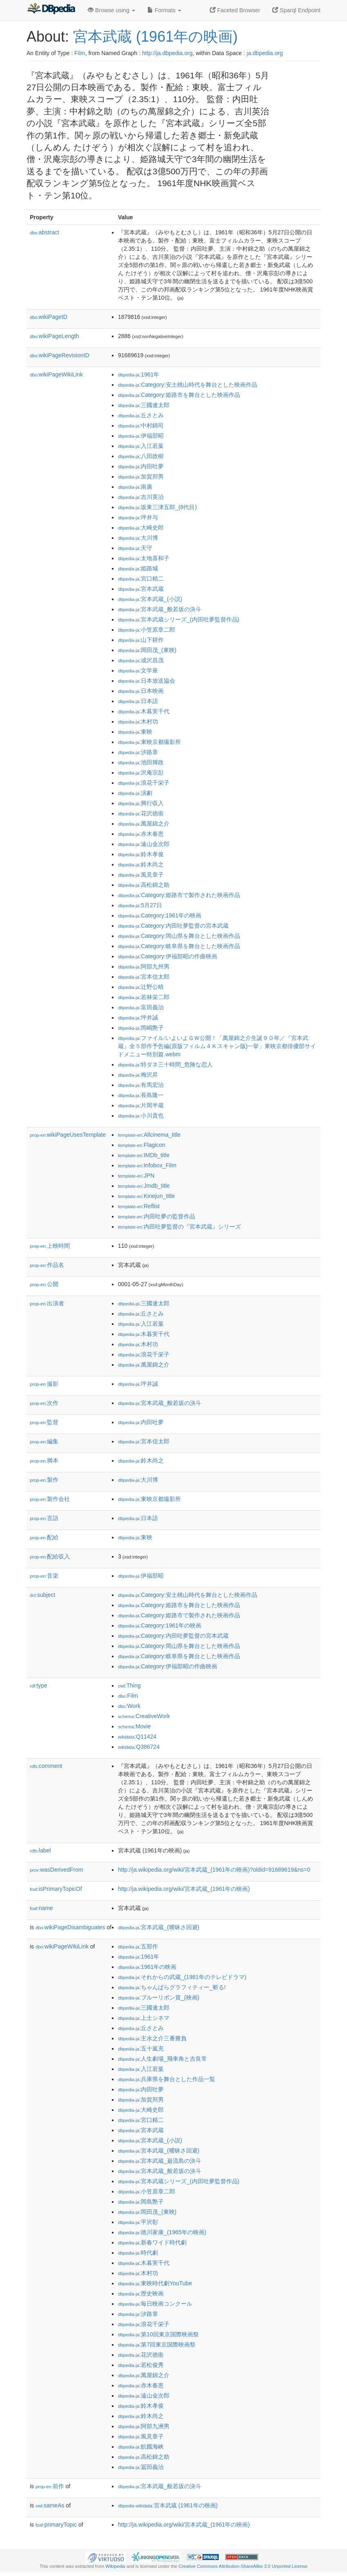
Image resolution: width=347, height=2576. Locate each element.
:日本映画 (141, 691)
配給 (44, 1537)
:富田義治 (141, 1007)
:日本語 (138, 701)
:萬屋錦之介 (143, 823)
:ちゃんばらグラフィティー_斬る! (172, 1987)
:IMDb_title (143, 1155)
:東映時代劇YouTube (155, 2283)
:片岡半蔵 (141, 1105)
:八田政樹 (141, 456)
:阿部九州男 (143, 966)
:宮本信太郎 (143, 976)
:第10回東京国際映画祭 (158, 2334)
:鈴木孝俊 (141, 854)
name (41, 1908)
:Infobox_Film (147, 1165)
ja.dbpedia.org (265, 53)
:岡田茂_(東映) (147, 650)
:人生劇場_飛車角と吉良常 (162, 2058)
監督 (44, 1422)
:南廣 (135, 486)
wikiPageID (48, 317)
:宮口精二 (141, 578)
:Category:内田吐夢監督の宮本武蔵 (173, 925)
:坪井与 (138, 517)
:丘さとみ (141, 415)
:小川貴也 (141, 1115)
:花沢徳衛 (141, 813)
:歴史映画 (141, 2293)
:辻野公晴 (141, 987)
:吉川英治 (141, 497)
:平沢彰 (138, 2222)
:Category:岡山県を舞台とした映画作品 (179, 936)
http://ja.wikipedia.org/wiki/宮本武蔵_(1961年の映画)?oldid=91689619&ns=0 (214, 1869)
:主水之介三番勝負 (152, 2038)
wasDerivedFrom (56, 1869)
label (40, 1850)
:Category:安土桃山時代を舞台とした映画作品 (187, 384)
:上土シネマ (143, 2018)
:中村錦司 (141, 425)
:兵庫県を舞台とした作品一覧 (166, 2079)
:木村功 (138, 721)
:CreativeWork (144, 1716)
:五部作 (138, 1946)
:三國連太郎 (143, 405)
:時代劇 (138, 2252)
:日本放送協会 (146, 680)
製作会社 (50, 1499)
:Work (129, 1706)
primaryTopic (56, 2524)
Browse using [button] (111, 10)
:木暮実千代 (143, 711)
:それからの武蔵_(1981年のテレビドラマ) (182, 1977)
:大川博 (138, 537)
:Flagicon (141, 1145)
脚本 (44, 1460)
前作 (50, 2486)
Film (79, 53)
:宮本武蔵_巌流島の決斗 (159, 2160)
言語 (44, 1518)
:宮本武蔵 (141, 589)
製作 (44, 1479)
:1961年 (138, 374)
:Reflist (139, 1206)
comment (46, 1766)
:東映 (135, 731)
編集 (44, 1441)
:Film (128, 1695)
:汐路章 (138, 752)
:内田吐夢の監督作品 (156, 1216)
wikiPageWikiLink (56, 374)
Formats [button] (164, 10)
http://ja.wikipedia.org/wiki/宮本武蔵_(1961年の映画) (184, 1889)
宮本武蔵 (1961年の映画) (155, 36)
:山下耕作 (141, 640)
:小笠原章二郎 (146, 629)
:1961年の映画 (147, 1967)
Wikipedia (115, 2566)
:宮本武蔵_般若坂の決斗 (159, 609)
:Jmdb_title (144, 1185)
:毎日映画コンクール (155, 2303)
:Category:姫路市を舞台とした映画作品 (179, 395)
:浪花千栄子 (143, 782)
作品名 (47, 1265)
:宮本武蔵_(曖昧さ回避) (158, 1927)
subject (42, 1595)
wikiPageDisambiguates (70, 1927)
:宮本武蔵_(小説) (150, 599)
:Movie (134, 1726)
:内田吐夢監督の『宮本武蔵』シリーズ (179, 1226)
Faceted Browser (235, 10)
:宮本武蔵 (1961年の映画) (168, 2505)
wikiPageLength (54, 336)
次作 (44, 1403)
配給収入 (50, 1556)
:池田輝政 (141, 762)
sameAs (50, 2505)
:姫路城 (138, 568)
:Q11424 (137, 1736)
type (38, 1685)
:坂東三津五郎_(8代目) (157, 507)
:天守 (135, 548)
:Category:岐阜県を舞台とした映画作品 (179, 946)
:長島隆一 (141, 1095)
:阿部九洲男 (143, 2426)
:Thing (129, 1685)
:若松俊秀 (141, 2365)
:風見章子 (141, 874)
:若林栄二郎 (143, 997)
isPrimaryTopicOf (56, 1889)
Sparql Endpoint (296, 10)
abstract (44, 232)
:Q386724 (139, 1746)
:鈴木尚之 (141, 864)
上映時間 (50, 1245)
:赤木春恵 (141, 833)
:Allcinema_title (149, 1134)
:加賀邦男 (141, 476)
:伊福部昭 (141, 435)
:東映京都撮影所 (149, 742)
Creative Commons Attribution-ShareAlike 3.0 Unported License (242, 2566)
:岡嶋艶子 (141, 1027)
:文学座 (138, 670)
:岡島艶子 (141, 2201)
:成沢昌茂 (141, 660)
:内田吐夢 (141, 466)
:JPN (136, 1175)
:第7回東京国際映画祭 (157, 2344)
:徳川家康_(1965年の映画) (162, 2232)
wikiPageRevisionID (59, 355)
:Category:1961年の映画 (159, 915)
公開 (44, 1284)
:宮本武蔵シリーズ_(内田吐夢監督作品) (178, 619)
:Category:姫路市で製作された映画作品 (179, 895)
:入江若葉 (141, 446)
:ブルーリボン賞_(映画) (158, 1997)
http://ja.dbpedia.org (167, 53)
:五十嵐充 (141, 2048)
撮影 (44, 1383)
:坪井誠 (138, 1017)
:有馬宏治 (141, 1085)
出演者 (47, 1303)
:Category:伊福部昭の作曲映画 (167, 956)
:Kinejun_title (146, 1196)
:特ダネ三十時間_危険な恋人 (165, 1064)
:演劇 (135, 793)
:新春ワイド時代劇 (152, 2242)
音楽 (44, 1575)
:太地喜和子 (143, 558)
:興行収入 (141, 803)
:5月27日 (140, 905)
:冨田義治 (141, 2467)
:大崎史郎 (141, 527)
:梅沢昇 (138, 1074)
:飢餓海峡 (141, 2446)
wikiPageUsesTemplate (68, 1134)
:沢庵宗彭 (141, 772)
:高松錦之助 (143, 885)
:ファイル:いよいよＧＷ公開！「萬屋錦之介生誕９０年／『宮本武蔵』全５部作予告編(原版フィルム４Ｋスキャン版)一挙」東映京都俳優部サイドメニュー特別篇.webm (217, 1046)
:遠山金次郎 (143, 844)
